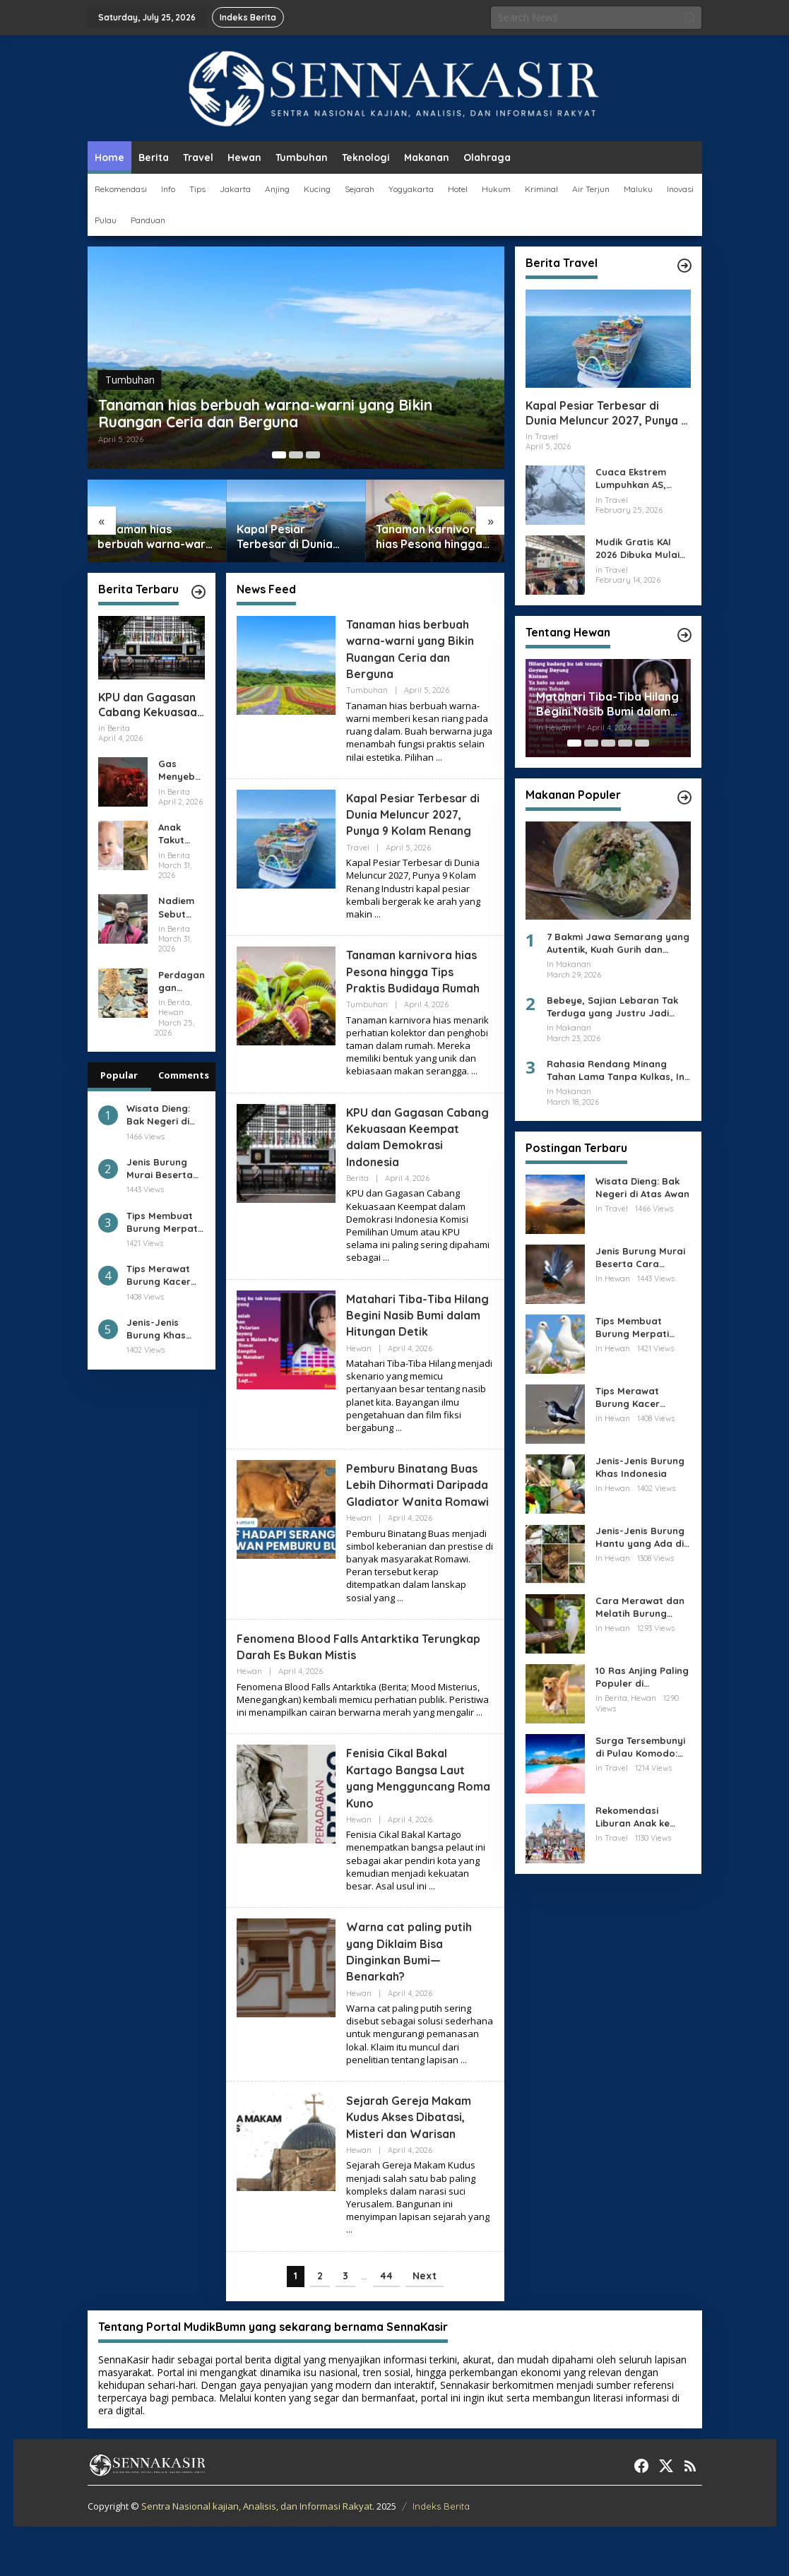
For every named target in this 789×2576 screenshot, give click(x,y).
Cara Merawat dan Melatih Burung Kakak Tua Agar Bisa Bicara (643, 1607)
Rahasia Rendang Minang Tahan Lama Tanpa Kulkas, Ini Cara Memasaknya (617, 1070)
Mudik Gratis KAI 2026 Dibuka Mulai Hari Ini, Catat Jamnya (637, 548)
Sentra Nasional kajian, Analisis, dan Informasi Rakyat (256, 2555)
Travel (357, 848)
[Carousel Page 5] (642, 743)
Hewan (359, 1381)
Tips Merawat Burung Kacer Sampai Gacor (160, 1275)
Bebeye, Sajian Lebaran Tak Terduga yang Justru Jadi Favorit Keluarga (612, 1007)
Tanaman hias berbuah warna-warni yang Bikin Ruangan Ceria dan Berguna (283, 397)
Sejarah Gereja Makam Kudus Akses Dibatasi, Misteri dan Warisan (416, 2166)
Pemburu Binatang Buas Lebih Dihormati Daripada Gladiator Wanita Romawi (419, 1526)
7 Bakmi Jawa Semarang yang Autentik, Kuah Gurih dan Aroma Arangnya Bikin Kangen (618, 943)
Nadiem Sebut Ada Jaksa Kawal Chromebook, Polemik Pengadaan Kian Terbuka (179, 907)
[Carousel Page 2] (296, 454)
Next (425, 2325)
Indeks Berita (441, 2555)
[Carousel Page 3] (313, 454)
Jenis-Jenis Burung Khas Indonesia (156, 1329)
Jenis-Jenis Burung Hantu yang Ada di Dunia (639, 1537)
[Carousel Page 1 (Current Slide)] (279, 454)
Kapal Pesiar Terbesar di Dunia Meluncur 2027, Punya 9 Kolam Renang (285, 537)
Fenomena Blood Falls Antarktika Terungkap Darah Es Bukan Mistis (338, 1696)
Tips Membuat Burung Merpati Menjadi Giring (163, 1222)
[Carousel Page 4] (625, 743)
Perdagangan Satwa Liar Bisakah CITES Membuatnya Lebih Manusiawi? (181, 981)
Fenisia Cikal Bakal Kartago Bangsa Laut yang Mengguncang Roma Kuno (411, 1827)
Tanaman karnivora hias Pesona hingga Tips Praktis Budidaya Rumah (429, 537)
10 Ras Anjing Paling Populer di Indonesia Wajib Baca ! (642, 1677)
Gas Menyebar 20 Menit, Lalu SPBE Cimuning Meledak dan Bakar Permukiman (180, 770)
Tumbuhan (130, 345)
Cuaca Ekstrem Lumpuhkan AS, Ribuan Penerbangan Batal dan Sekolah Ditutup (641, 478)
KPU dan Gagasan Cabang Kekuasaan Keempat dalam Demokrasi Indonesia (150, 705)
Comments (183, 1075)
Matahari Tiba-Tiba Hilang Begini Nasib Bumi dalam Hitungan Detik (410, 1339)
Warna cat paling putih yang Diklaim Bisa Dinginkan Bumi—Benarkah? (415, 2001)
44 (386, 2325)
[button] (690, 18)
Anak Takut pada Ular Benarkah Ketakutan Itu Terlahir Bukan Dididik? (180, 833)
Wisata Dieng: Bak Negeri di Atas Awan (158, 1115)
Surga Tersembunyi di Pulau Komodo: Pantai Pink (640, 1747)
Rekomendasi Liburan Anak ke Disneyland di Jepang (632, 1817)
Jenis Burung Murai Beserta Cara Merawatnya (159, 1168)
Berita (357, 1194)
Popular (119, 1075)
